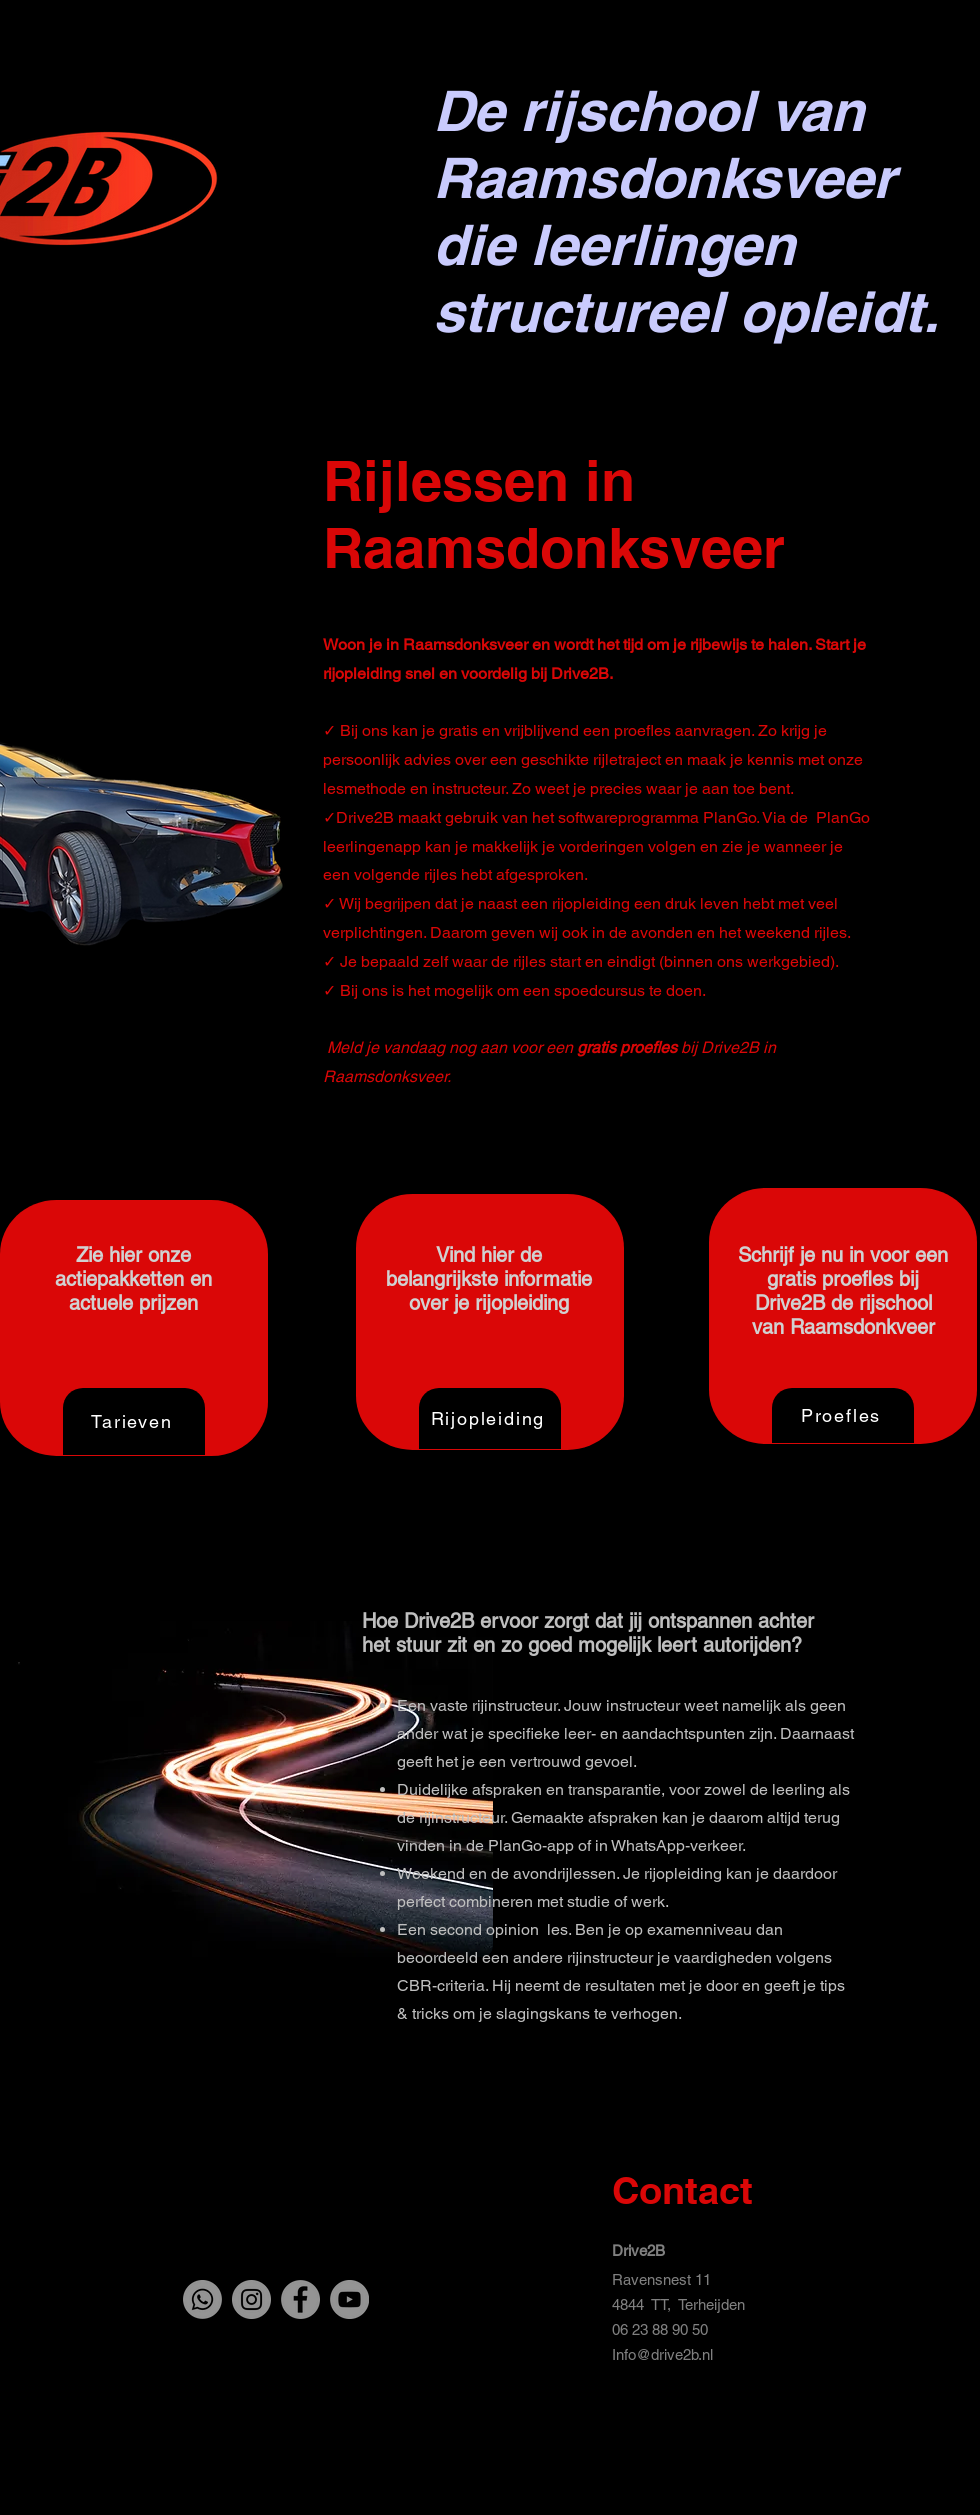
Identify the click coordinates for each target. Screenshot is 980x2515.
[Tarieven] (134, 1421)
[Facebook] (300, 2299)
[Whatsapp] (202, 2299)
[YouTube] (349, 2299)
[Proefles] (843, 1415)
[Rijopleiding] (490, 1418)
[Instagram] (251, 2299)
